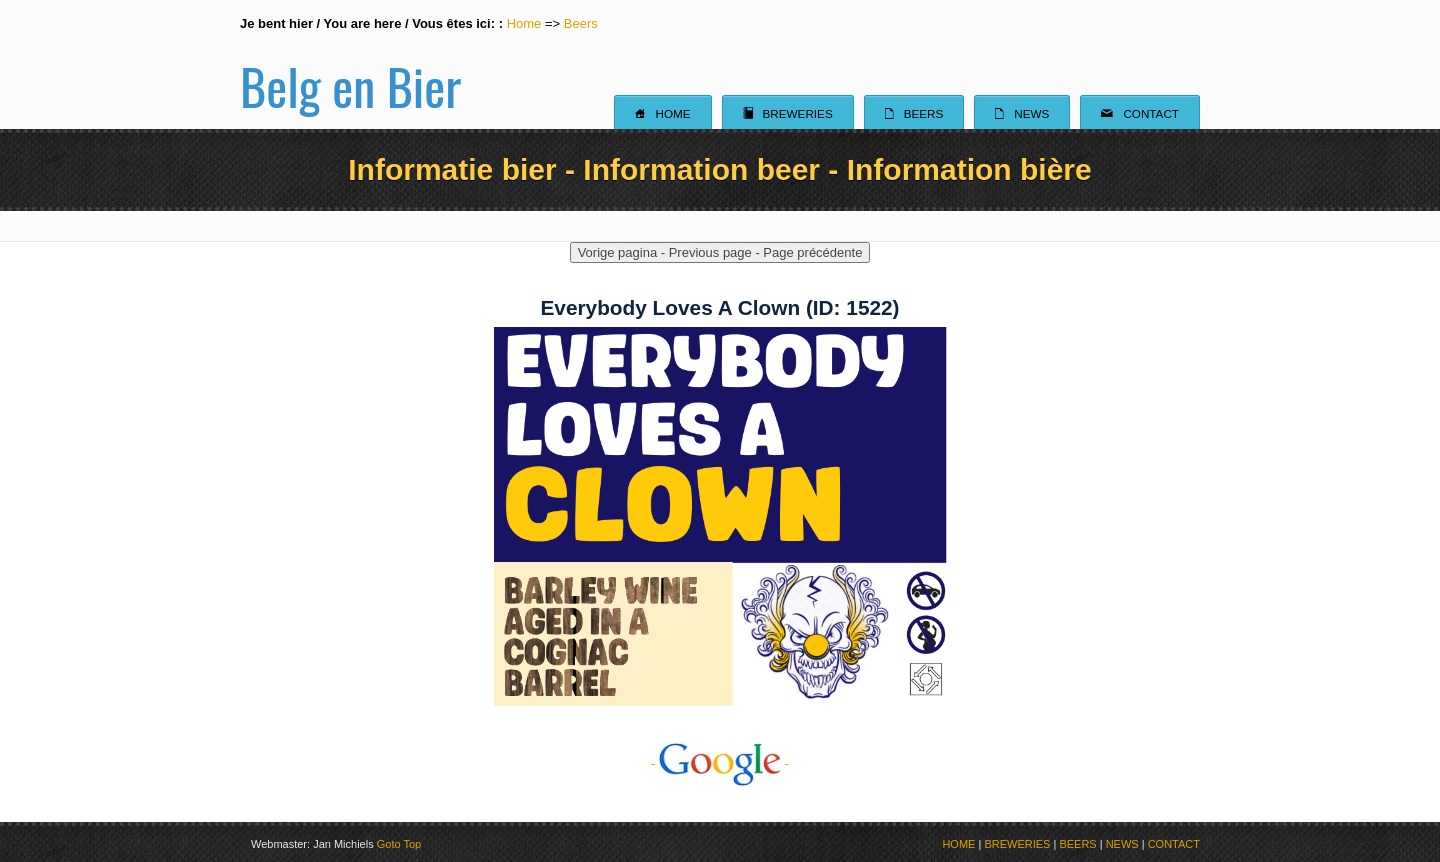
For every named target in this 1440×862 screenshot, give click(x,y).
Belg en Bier (350, 64)
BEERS (1077, 844)
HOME (958, 844)
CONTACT (1174, 844)
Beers (581, 23)
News (1022, 113)
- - (720, 763)
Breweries (788, 113)
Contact (1140, 113)
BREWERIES (1017, 844)
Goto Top (399, 844)
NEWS (1122, 844)
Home (524, 23)
